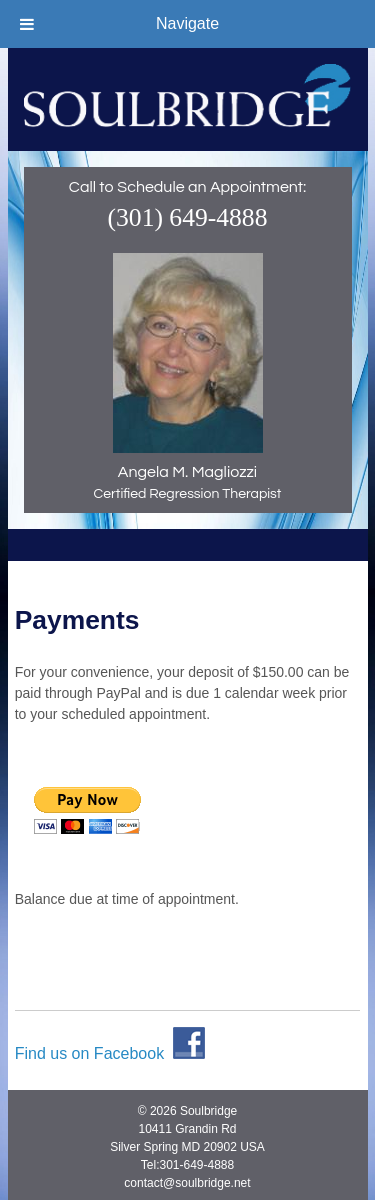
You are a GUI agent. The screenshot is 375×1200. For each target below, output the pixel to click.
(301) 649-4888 (188, 217)
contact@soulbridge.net (187, 1179)
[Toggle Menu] (27, 24)
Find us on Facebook (110, 1049)
